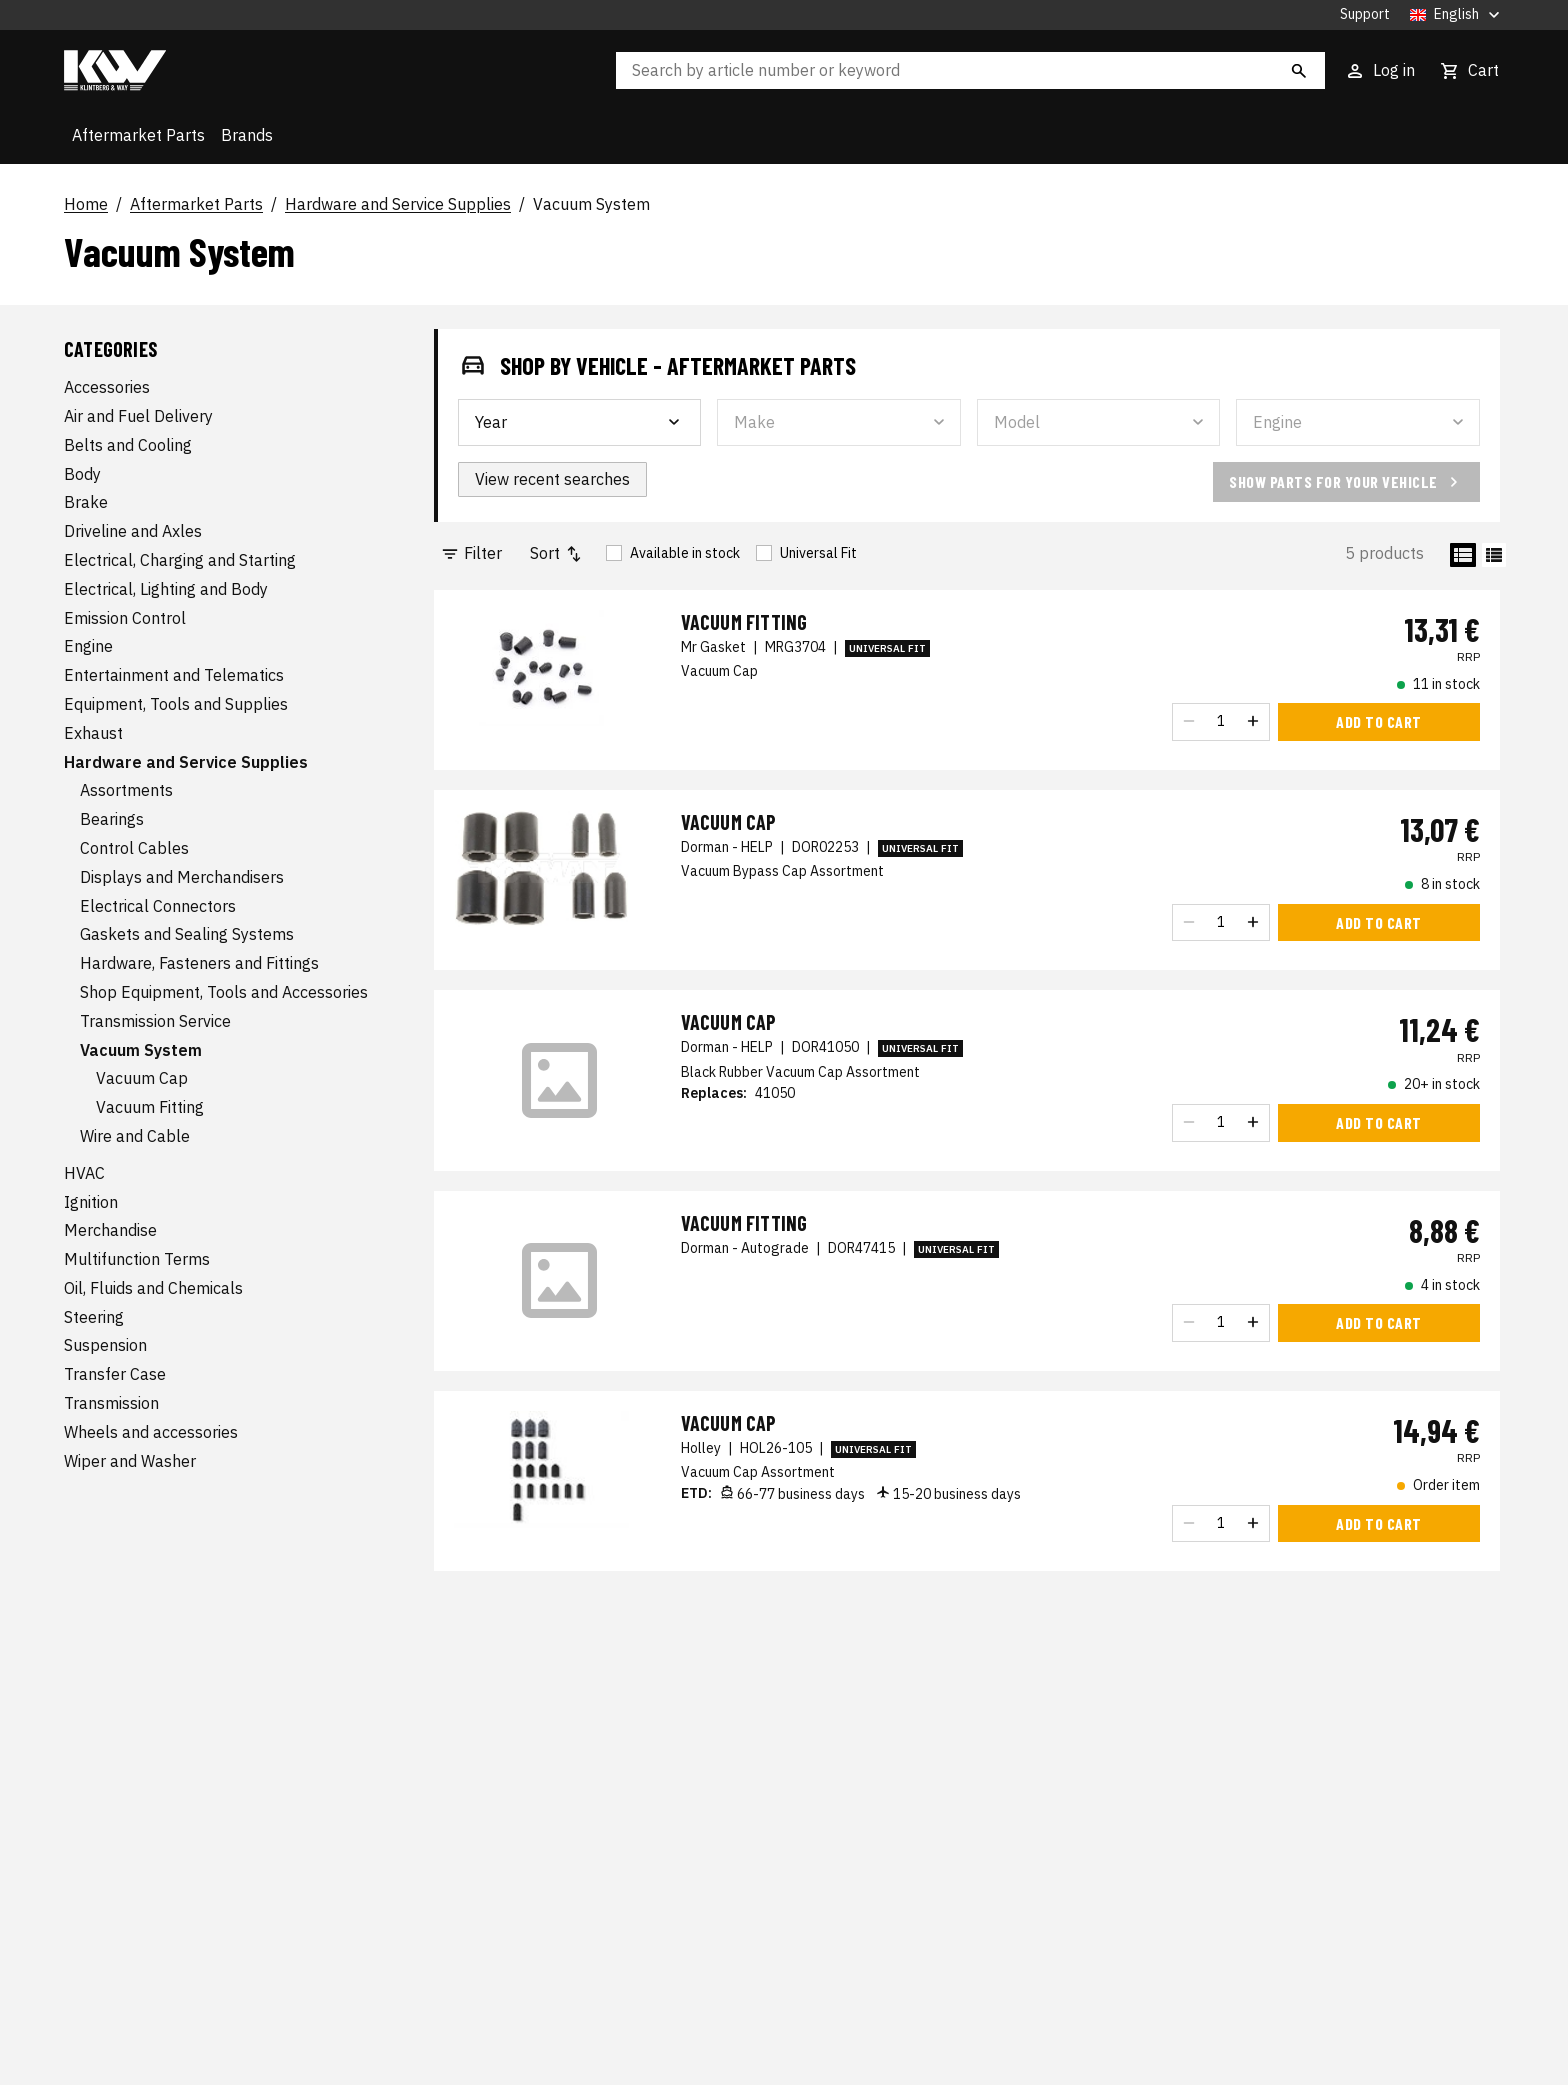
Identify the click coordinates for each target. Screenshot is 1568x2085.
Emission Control (125, 618)
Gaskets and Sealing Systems (187, 934)
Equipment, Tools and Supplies (176, 704)
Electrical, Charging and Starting (180, 560)
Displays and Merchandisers (182, 877)
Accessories (107, 387)
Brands (247, 135)
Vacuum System (591, 205)
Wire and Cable (135, 1136)
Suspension (105, 1345)
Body (82, 474)
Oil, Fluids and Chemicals (153, 1288)
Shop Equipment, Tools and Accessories (224, 992)
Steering (94, 1317)
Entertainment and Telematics (174, 675)
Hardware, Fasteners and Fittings (199, 963)
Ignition (91, 1202)
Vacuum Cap (142, 1078)
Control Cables (134, 848)
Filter (471, 553)
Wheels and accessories (151, 1432)
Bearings (112, 819)
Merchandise (110, 1230)
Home (86, 205)
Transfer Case (115, 1374)
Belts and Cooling (128, 445)
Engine (88, 646)
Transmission (111, 1403)
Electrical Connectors (158, 906)
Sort (557, 553)
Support (1365, 14)
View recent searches (552, 479)
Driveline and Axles (133, 531)
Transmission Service (155, 1021)
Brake (86, 502)
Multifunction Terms (137, 1259)
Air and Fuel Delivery (138, 416)
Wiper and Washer (130, 1461)
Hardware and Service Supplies (398, 205)
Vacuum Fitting (150, 1107)
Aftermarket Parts (138, 135)
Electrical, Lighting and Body (166, 589)
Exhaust (93, 733)
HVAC (84, 1173)
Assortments (126, 790)
